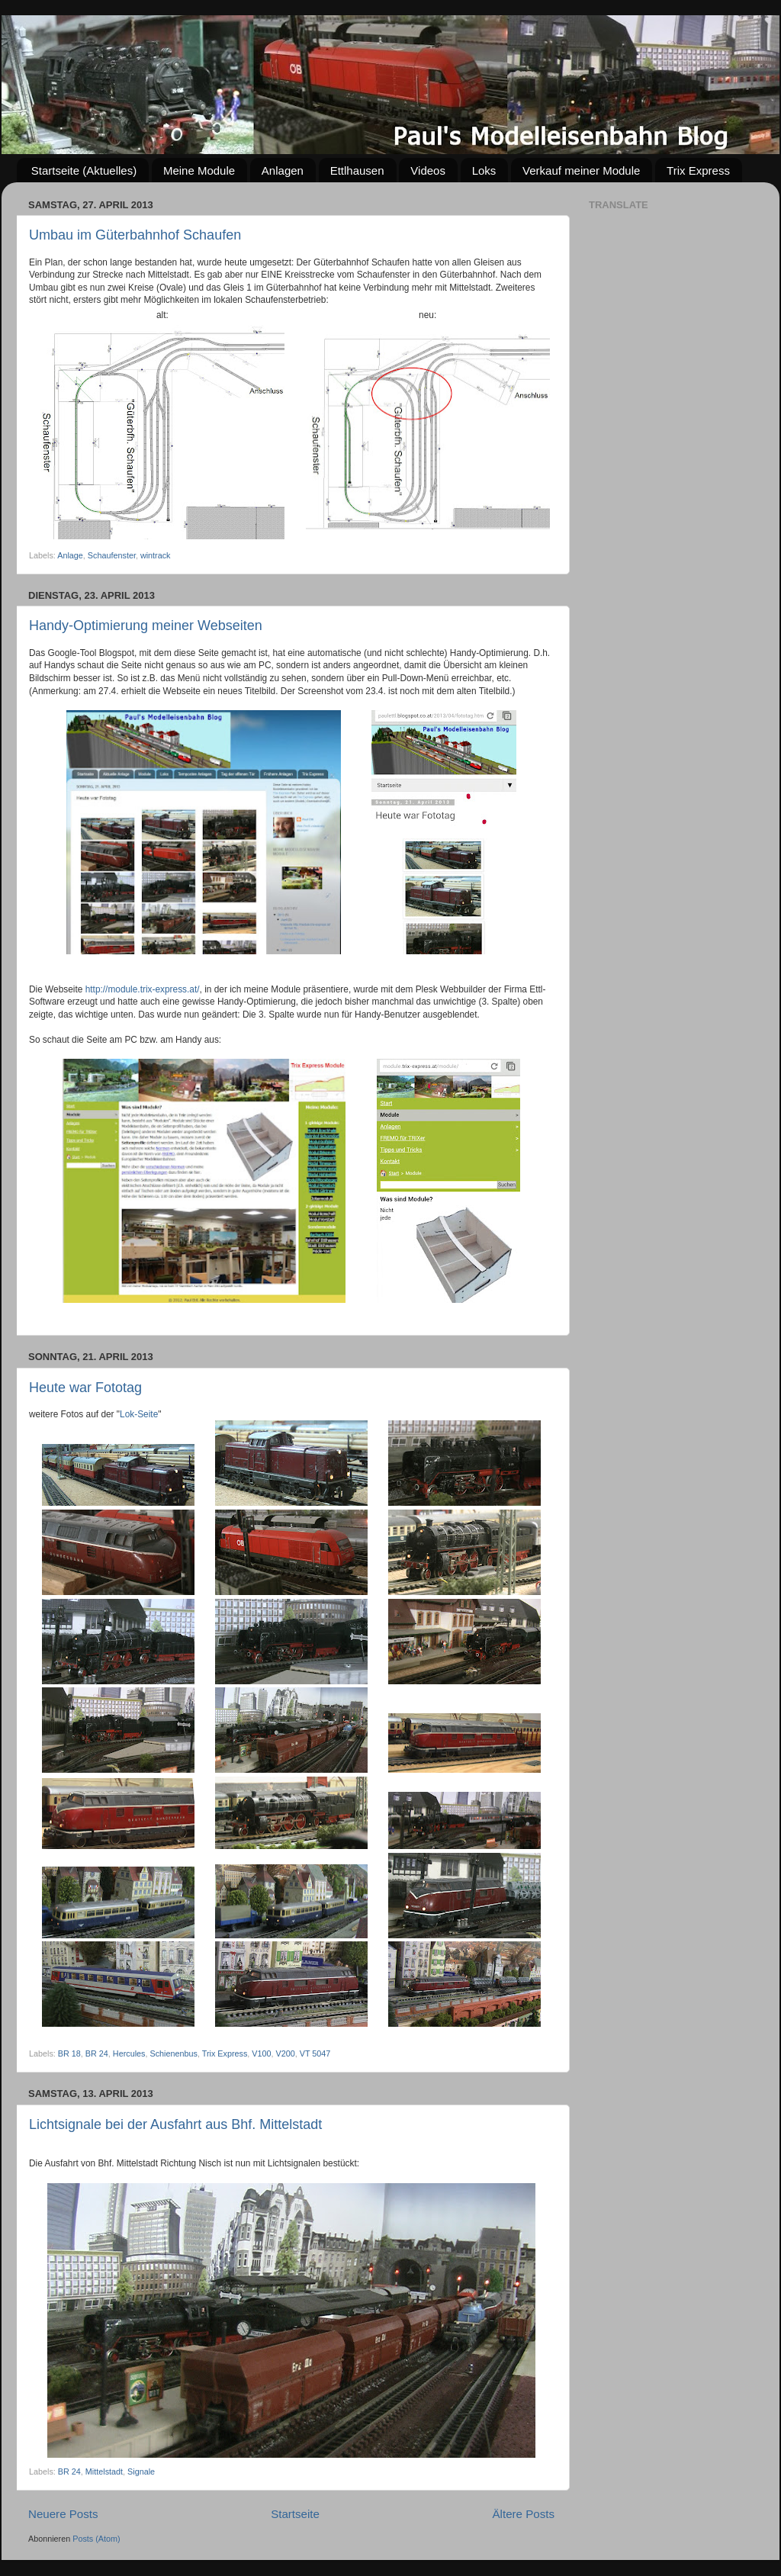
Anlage (70, 555)
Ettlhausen (357, 170)
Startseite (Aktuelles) (84, 170)
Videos (427, 170)
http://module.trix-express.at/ (142, 989)
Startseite (295, 2513)
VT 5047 (315, 2053)
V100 (261, 2053)
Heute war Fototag (85, 1387)
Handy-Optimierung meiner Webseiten (145, 625)
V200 (285, 2053)
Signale (141, 2471)
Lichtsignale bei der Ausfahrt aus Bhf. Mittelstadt (175, 2124)
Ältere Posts (523, 2513)
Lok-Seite (139, 1414)
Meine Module (199, 170)
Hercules (129, 2053)
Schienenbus (173, 2053)
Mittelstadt (104, 2471)
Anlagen (283, 170)
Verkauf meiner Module (581, 170)
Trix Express (698, 170)
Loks (484, 170)
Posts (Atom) (96, 2538)
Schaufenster (112, 555)
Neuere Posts (63, 2513)
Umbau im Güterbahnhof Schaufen (135, 235)
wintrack (155, 555)
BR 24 (96, 2053)
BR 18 (69, 2053)
